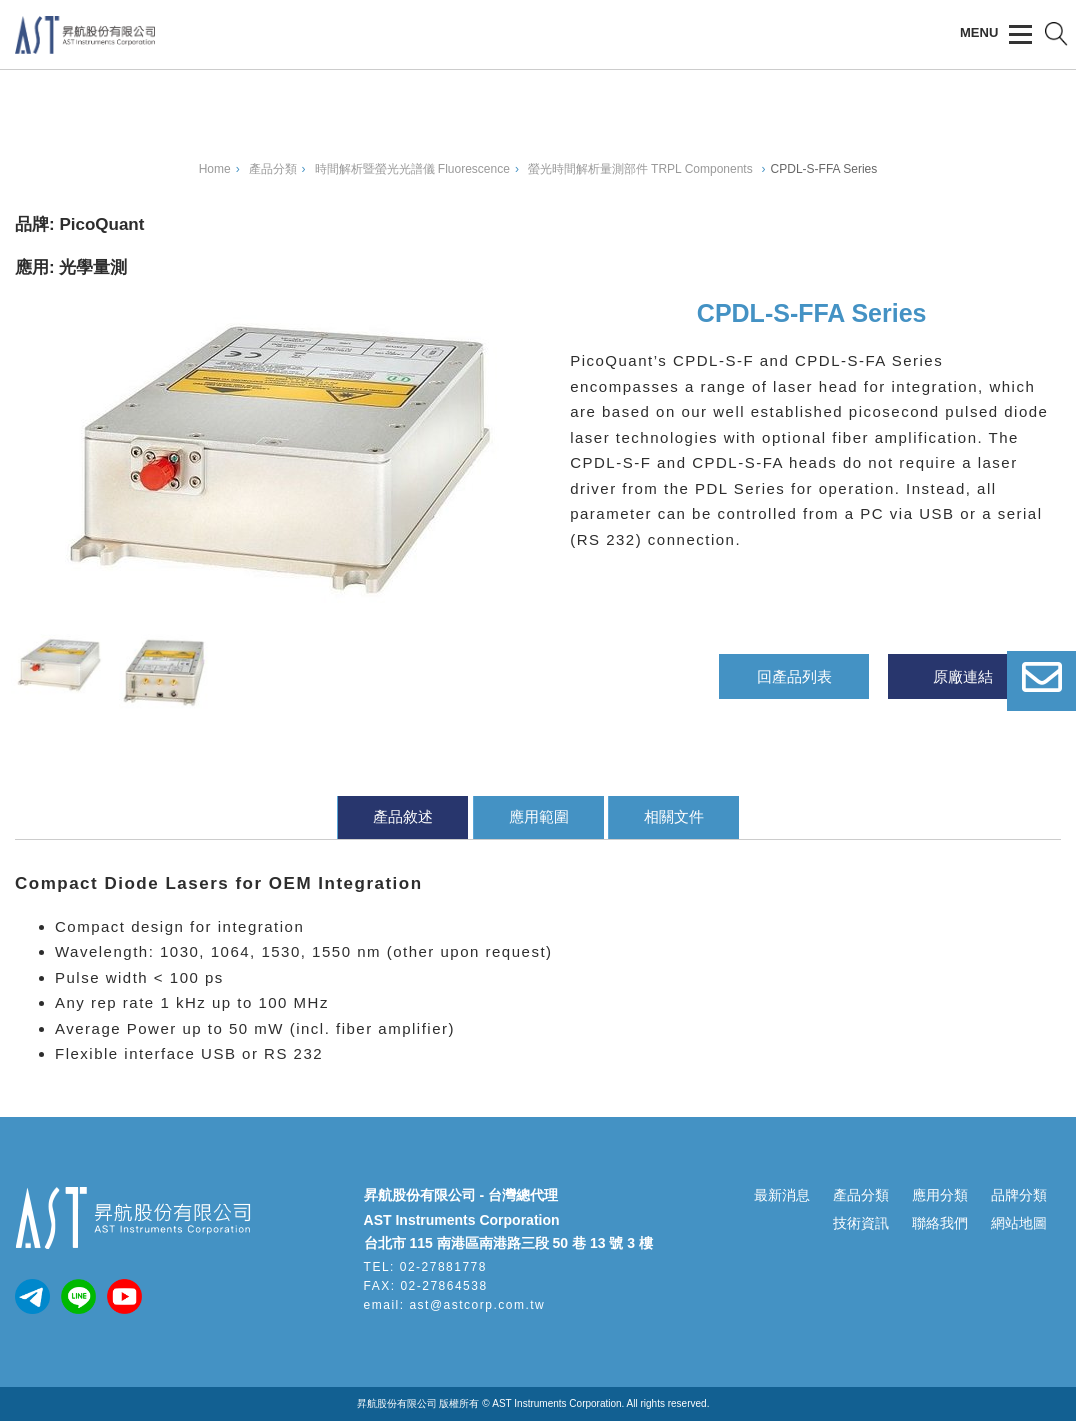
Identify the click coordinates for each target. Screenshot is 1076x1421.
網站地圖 (1019, 1223)
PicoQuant (101, 224)
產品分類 (861, 1195)
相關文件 (674, 816)
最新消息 (782, 1195)
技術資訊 (861, 1223)
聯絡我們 (940, 1223)
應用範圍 (539, 816)
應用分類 (940, 1195)
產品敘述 (403, 816)
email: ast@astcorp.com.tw (455, 1305)
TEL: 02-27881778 (425, 1267)
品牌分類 (1019, 1195)
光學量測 (93, 267)
